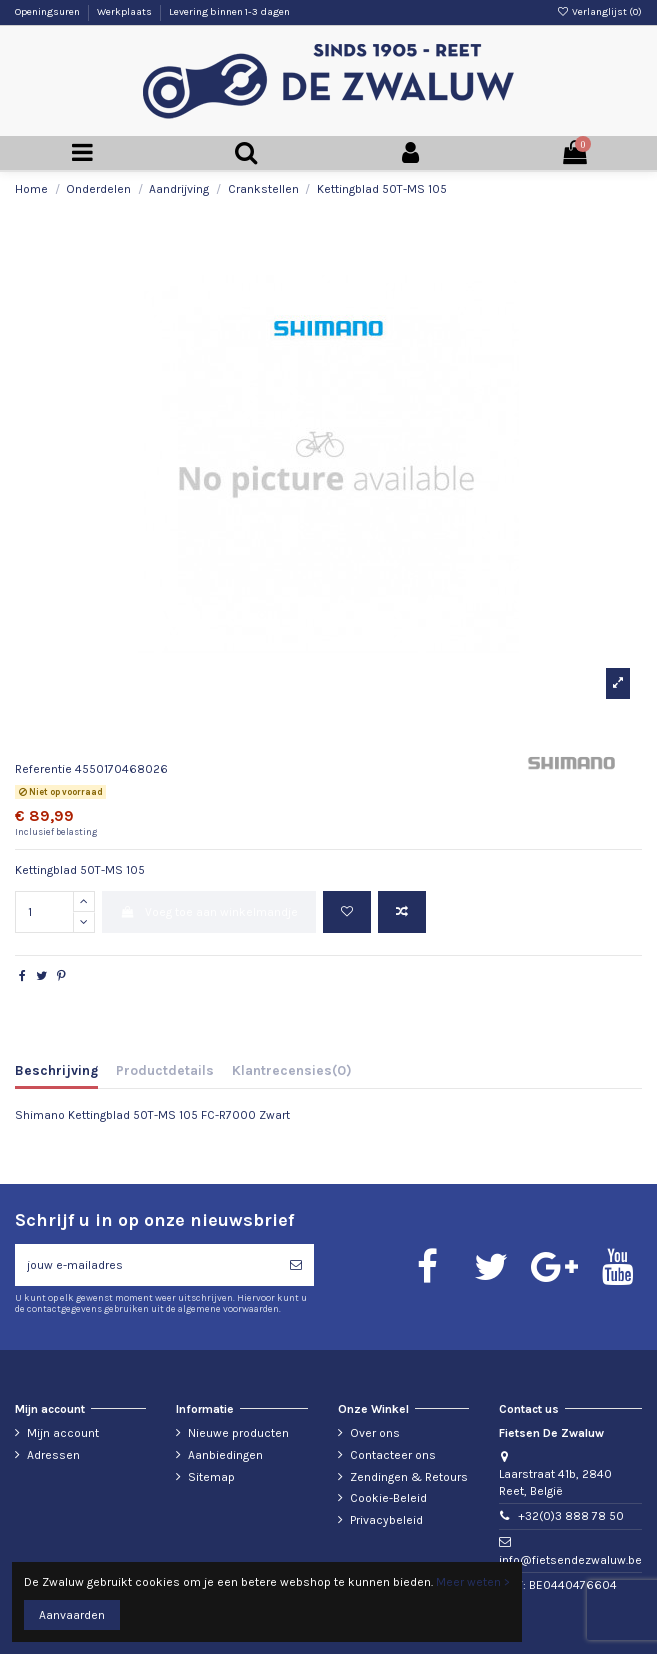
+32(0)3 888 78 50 (571, 1516)
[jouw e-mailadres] (146, 1265)
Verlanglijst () (599, 12)
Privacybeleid (386, 1520)
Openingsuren (48, 12)
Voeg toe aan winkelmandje (208, 912)
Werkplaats (125, 12)
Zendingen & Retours (409, 1477)
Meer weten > (473, 1582)
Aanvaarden (72, 1615)
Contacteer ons (393, 1455)
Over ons (375, 1433)
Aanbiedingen (225, 1455)
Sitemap (211, 1477)
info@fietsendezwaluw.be (570, 1560)
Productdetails (165, 1070)
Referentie (43, 769)
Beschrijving (56, 1070)
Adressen (53, 1455)
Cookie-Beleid (388, 1498)
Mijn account (63, 1433)
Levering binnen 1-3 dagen (229, 12)
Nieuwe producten (238, 1433)
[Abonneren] (296, 1265)
